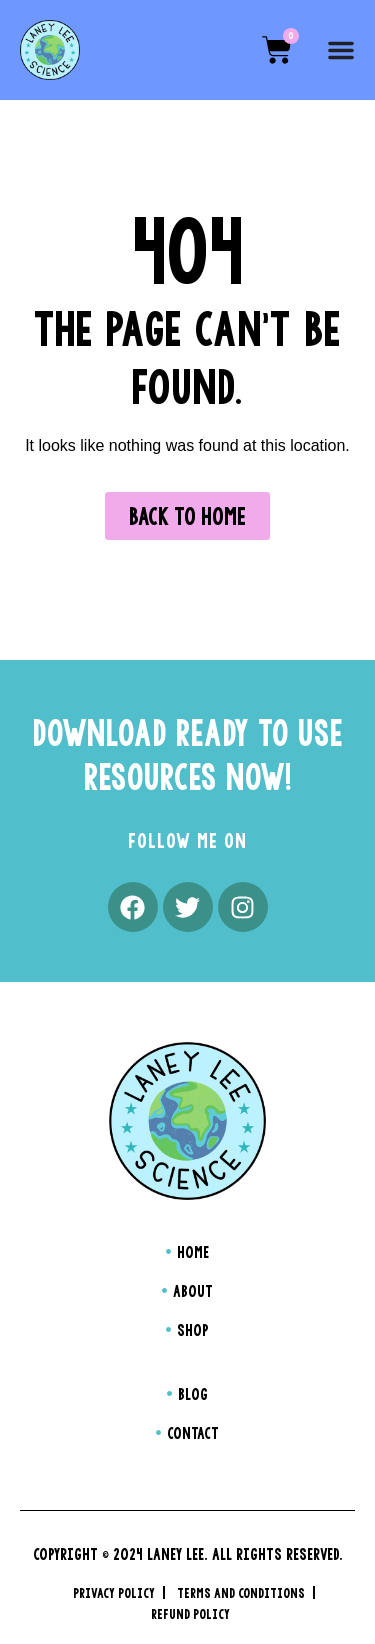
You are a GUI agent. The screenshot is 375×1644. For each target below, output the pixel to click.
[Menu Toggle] (341, 50)
